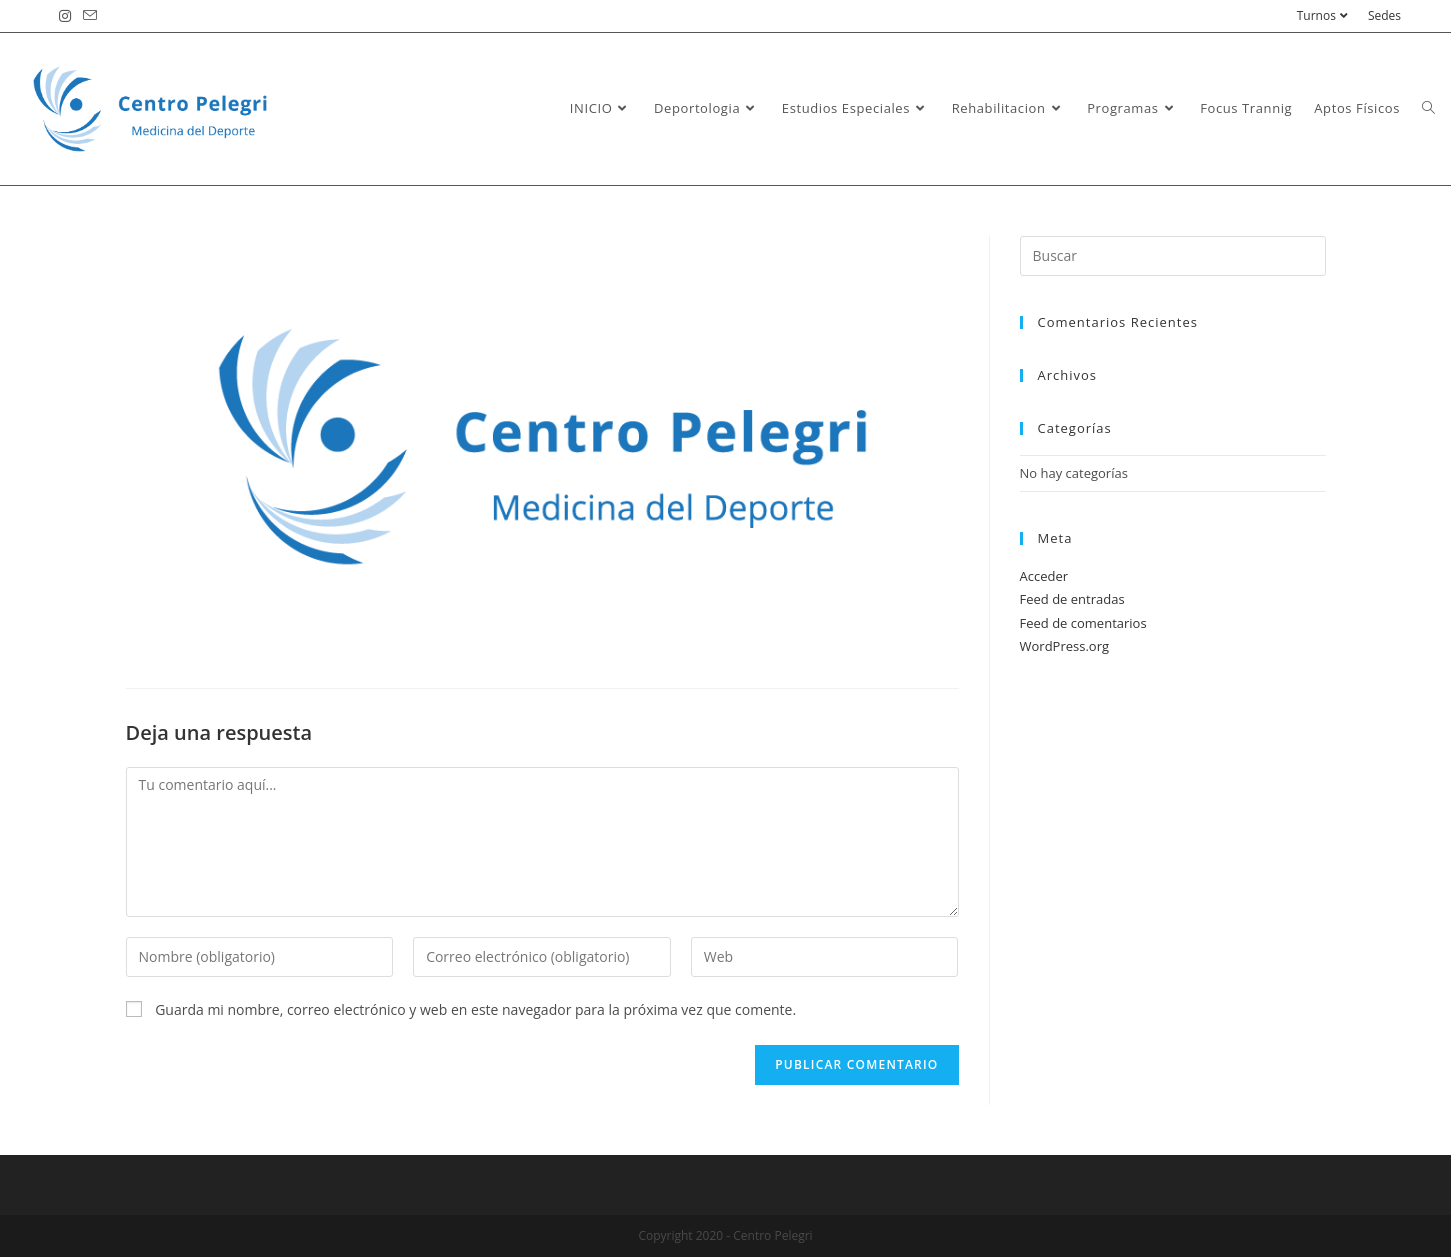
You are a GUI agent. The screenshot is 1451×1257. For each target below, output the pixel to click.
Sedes (1384, 15)
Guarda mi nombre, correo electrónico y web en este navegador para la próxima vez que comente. (475, 1009)
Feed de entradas (1072, 599)
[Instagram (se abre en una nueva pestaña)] (68, 16)
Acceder (1044, 576)
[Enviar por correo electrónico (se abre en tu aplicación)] (90, 16)
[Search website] (1428, 108)
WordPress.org (1065, 646)
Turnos (1325, 15)
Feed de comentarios (1083, 623)
